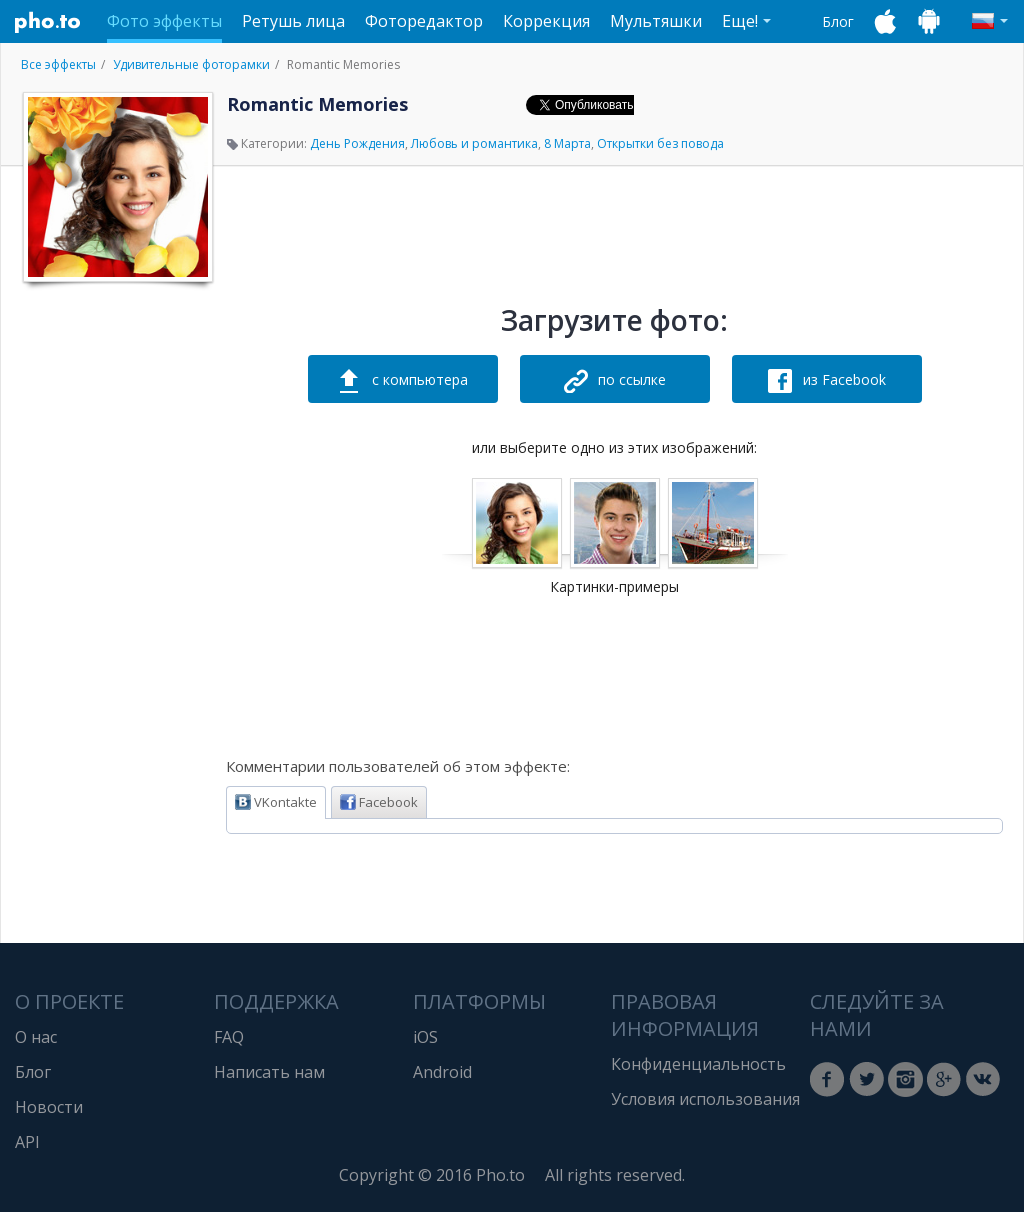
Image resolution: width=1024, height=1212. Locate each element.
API (27, 1142)
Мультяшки (656, 21)
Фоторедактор (424, 21)
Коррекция (546, 21)
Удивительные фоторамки (191, 64)
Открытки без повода (660, 143)
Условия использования (705, 1099)
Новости (49, 1107)
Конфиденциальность (698, 1064)
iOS (425, 1037)
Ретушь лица (293, 21)
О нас (36, 1037)
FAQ (229, 1037)
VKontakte (276, 802)
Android (442, 1072)
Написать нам (269, 1072)
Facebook (379, 802)
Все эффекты (58, 64)
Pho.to (48, 22)
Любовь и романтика (474, 143)
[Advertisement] (116, 593)
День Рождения (357, 143)
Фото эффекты (164, 21)
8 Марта (567, 143)
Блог (838, 21)
